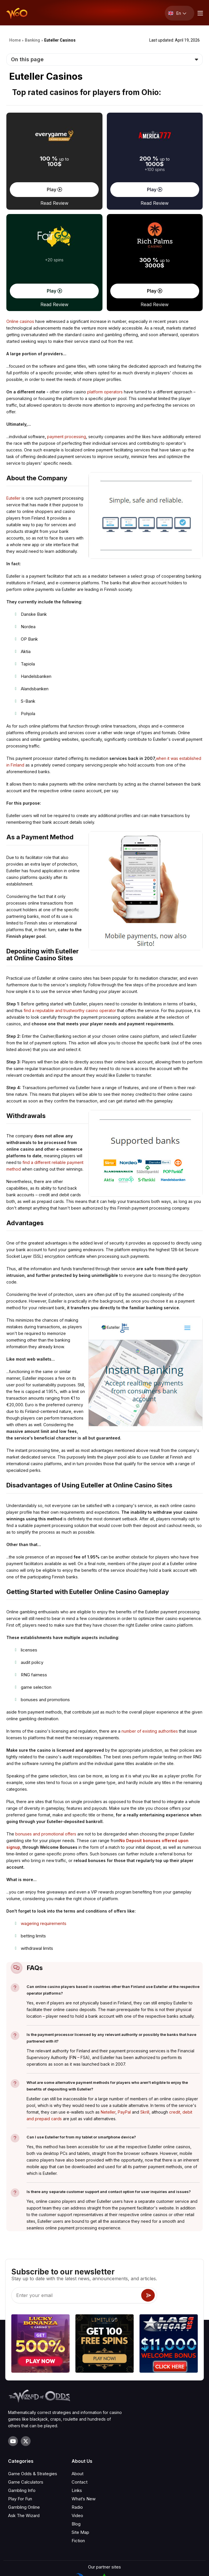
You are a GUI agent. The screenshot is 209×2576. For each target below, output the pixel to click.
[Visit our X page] (26, 2382)
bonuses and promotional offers (45, 1833)
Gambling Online (24, 2448)
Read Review (54, 203)
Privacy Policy (104, 2568)
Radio (77, 2448)
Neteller (108, 2112)
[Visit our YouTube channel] (13, 2382)
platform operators (105, 391)
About (77, 2414)
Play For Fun (20, 2439)
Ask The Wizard (24, 2456)
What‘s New (84, 2439)
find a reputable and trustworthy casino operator (70, 1010)
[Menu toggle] (199, 13)
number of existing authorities (150, 1731)
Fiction (78, 2481)
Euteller (13, 498)
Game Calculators (25, 2423)
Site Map (80, 2473)
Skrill (144, 2112)
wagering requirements (43, 1923)
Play (54, 189)
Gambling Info (22, 2431)
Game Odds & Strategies (32, 2414)
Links (77, 2431)
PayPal (124, 2112)
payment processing (66, 436)
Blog (76, 2464)
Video (77, 2456)
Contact (79, 2423)
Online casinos (20, 321)
